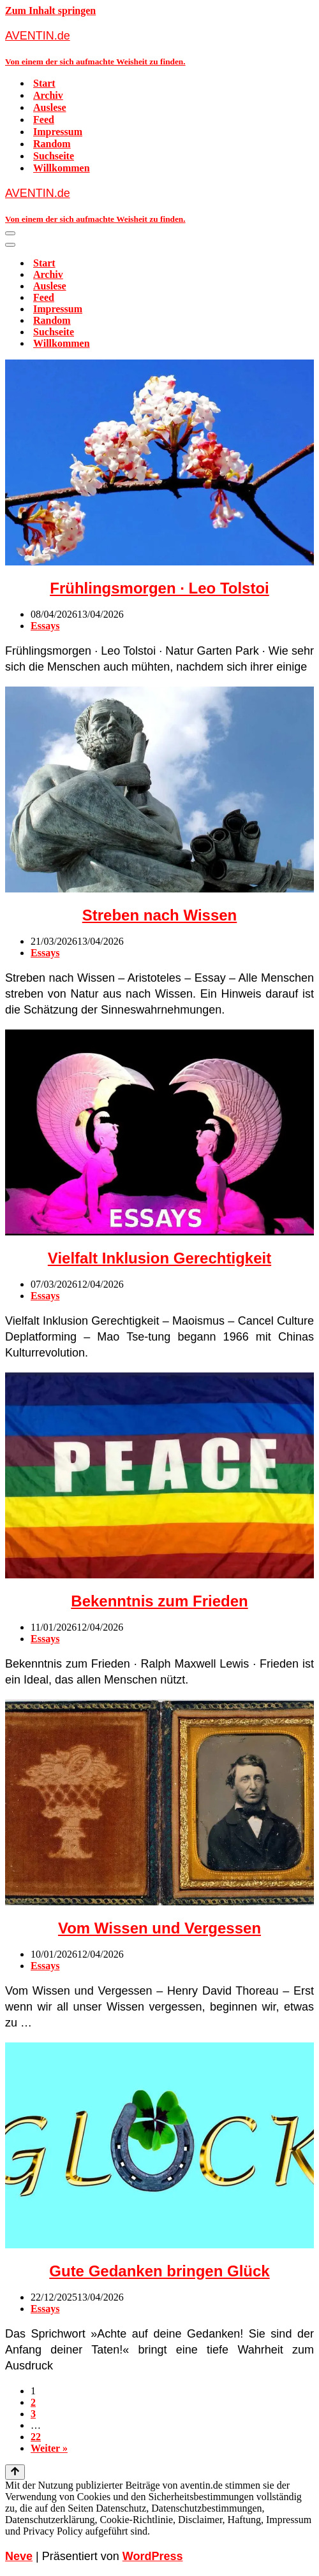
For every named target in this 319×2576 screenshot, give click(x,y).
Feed (43, 119)
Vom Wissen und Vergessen (159, 1928)
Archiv (48, 95)
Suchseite (53, 155)
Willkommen (61, 168)
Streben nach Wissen (159, 915)
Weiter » (49, 2448)
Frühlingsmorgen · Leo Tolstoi (159, 588)
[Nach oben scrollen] (15, 2472)
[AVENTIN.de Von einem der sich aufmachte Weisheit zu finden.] (159, 47)
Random (52, 143)
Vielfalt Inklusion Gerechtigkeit (159, 1258)
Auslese (49, 107)
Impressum (57, 131)
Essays (45, 625)
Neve (19, 2556)
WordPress (152, 2556)
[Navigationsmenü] (10, 233)
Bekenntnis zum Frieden (159, 1601)
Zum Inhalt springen (50, 10)
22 (36, 2436)
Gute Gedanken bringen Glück (159, 2271)
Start (44, 83)
